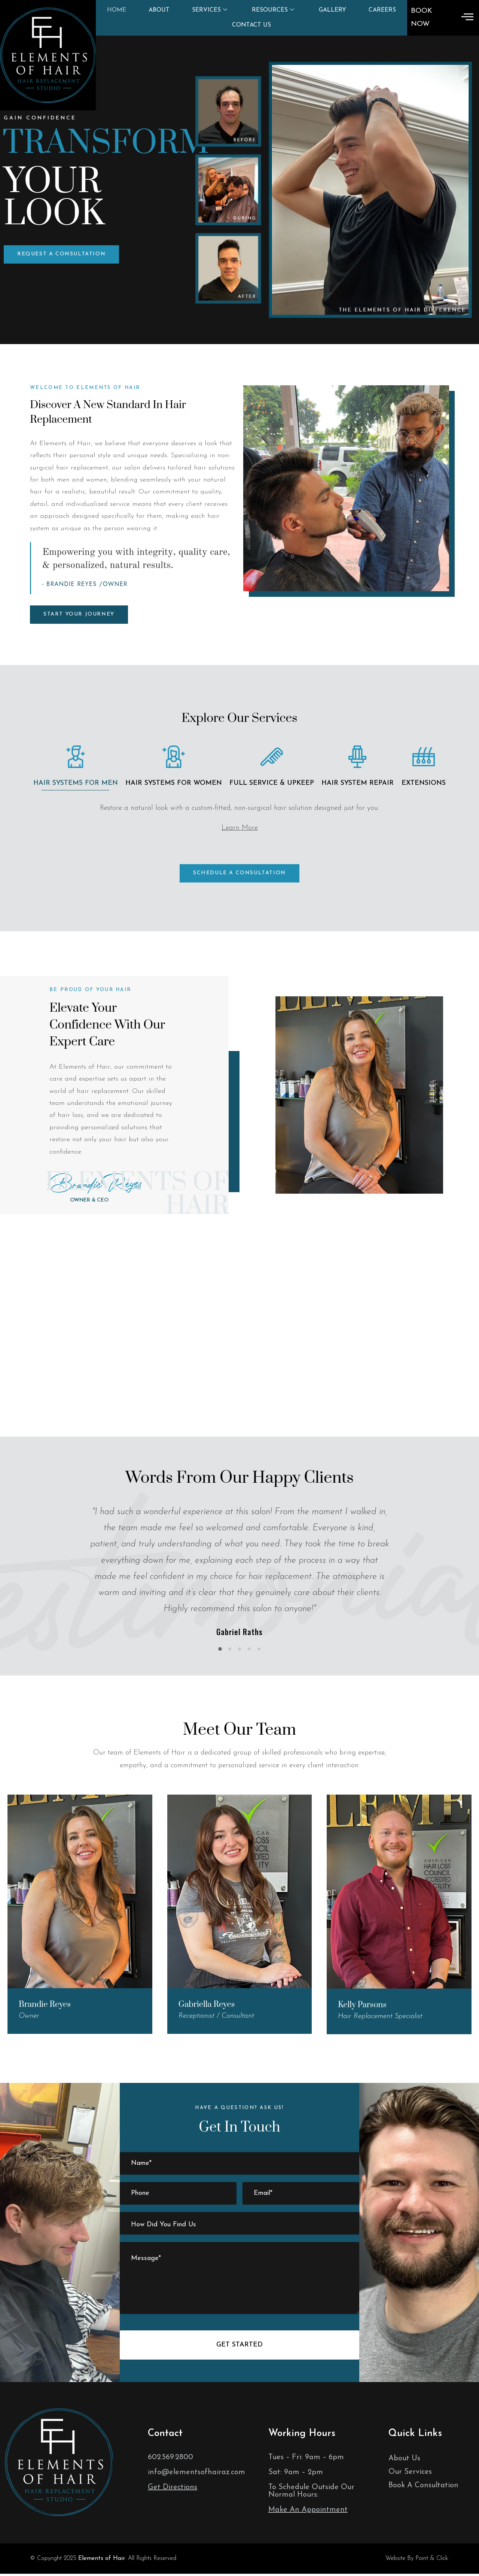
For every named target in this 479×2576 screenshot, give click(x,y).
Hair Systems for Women (173, 783)
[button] (61, 254)
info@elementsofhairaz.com (196, 2472)
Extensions (424, 783)
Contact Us (251, 25)
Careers (382, 10)
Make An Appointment (308, 2509)
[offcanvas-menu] (467, 18)
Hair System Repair (357, 783)
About (159, 10)
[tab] (75, 760)
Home (116, 10)
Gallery (332, 10)
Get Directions (172, 2487)
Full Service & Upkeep (271, 783)
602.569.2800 (170, 2457)
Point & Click (431, 2558)
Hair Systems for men (75, 783)
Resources (273, 10)
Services (209, 10)
